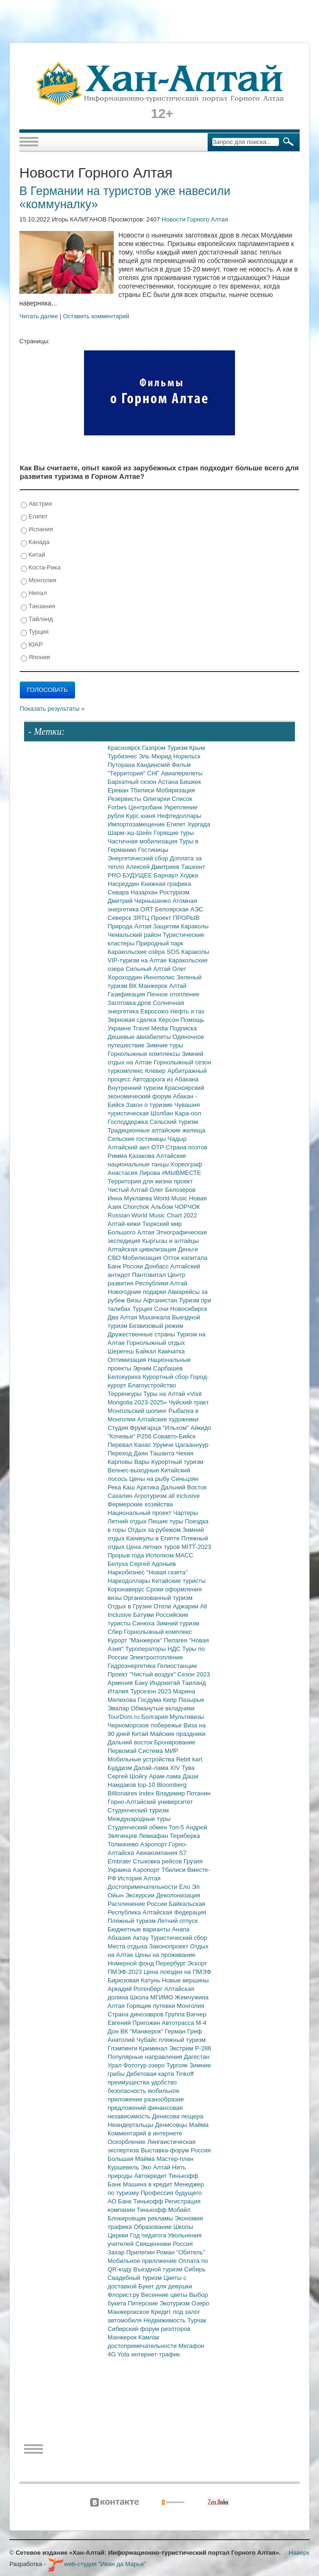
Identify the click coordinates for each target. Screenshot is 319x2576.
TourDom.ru (125, 1716)
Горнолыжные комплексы (145, 1053)
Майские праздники (178, 1733)
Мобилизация (142, 1257)
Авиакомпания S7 (161, 1852)
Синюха (144, 1623)
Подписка (183, 1028)
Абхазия (120, 1937)
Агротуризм (151, 1495)
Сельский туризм (174, 1121)
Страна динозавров (136, 2014)
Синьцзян (185, 1478)
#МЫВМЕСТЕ (181, 1172)
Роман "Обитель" (180, 2252)
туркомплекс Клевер (138, 1070)
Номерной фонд (132, 1963)
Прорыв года (127, 1555)
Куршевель (124, 2167)
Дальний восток (131, 1742)
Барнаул (167, 875)
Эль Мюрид (156, 756)
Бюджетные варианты (140, 1929)
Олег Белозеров (173, 1189)
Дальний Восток (184, 1487)
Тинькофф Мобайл (164, 2209)
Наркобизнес (127, 1572)
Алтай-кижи (125, 1223)
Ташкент (193, 866)
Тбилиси (143, 790)
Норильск (187, 756)
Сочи (162, 1308)
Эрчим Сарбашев (158, 1368)
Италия (119, 1691)
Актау (142, 1937)
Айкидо (201, 1427)
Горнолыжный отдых (155, 1342)
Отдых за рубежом (154, 1529)
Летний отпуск (178, 1920)
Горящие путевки (151, 2005)
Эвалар (119, 1708)
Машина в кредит (148, 2184)
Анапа (180, 1929)
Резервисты (125, 798)
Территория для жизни (141, 1181)
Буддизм (121, 1767)
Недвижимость (165, 2320)
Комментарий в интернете (145, 2133)
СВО (115, 1257)
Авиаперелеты (181, 773)
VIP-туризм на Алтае (138, 960)
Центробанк (146, 807)
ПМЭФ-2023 (125, 1971)
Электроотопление (156, 1657)
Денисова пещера (177, 2116)
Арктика (148, 1487)
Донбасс (157, 1266)
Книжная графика (166, 883)
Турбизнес (123, 756)
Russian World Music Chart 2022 (152, 1215)
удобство (164, 2082)
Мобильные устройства (142, 1759)
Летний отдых (128, 1521)
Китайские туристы (179, 1580)
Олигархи (157, 798)
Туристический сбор (179, 1937)
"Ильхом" (177, 1427)
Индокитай (166, 1682)
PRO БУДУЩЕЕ (131, 875)
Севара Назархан (134, 892)
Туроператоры (146, 1648)
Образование (153, 2226)
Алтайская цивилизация (143, 1249)
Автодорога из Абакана (166, 1079)
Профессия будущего (171, 2192)
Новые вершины (185, 1980)
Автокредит (151, 2175)
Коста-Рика (40, 568)
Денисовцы (172, 2124)
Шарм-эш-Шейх (131, 832)
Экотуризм (176, 2303)
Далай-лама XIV (158, 1767)
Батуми (144, 1614)
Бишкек (190, 781)
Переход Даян (129, 1453)
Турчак (196, 2320)
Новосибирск (189, 1308)
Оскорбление (127, 2141)
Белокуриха (125, 1376)
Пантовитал (150, 1274)
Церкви (119, 2235)
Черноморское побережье (146, 1725)
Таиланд (194, 1682)
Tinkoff (184, 2073)
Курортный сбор (166, 1376)
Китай (33, 555)
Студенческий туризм (138, 1810)
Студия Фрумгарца (135, 1427)
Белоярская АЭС (179, 909)
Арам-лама (166, 1776)
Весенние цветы (165, 2294)
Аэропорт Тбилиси (160, 1869)
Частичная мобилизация (143, 841)
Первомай (123, 1750)
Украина (120, 1869)
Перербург (171, 1963)
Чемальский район (135, 934)
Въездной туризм (158, 2269)
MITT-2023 (196, 1546)
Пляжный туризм (133, 1920)
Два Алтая (123, 1317)
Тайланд (37, 619)
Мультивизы (186, 1716)
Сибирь (194, 2269)
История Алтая (139, 1878)
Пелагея (176, 1640)
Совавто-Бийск (174, 1436)
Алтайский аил (129, 1147)
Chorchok (137, 1206)
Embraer (120, 1861)
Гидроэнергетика (132, 1665)
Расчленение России (138, 1903)
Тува (188, 1767)
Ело (185, 1886)
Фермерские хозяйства (140, 1504)
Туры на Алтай (165, 1393)
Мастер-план (174, 2158)
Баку (142, 1682)
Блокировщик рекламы (141, 2218)
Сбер (116, 1631)
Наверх (299, 2552)
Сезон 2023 (193, 1674)
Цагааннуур (192, 1444)
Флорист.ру (124, 2294)
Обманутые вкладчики (162, 1708)
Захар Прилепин (132, 2252)
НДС (175, 1648)
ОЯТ (148, 909)
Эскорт (197, 1963)
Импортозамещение (137, 824)
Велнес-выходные (134, 1470)
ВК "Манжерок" (142, 2031)
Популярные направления (146, 2056)
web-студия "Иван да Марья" (97, 2563)
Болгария (156, 1716)
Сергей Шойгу (128, 1776)
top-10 (147, 1784)
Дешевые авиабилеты (140, 1036)
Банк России (126, 1266)
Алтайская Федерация (174, 1912)
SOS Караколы (188, 951)
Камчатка (171, 1351)
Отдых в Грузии (130, 1606)
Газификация (127, 994)
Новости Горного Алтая (195, 219)
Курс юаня (141, 815)
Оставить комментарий (96, 316)
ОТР (158, 1147)
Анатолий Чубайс (133, 2039)
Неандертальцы (131, 2124)
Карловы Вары (129, 1461)
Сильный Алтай (149, 968)
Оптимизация (128, 1359)
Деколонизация (178, 1895)
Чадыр (177, 1138)
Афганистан (161, 1300)
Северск (120, 917)
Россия (183, 2243)
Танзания (38, 607)
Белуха (119, 1563)
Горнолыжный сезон (182, 1062)
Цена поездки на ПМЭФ (177, 1971)
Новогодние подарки (138, 1291)
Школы (183, 2226)
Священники (154, 2243)
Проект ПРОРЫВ (175, 917)
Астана (169, 781)
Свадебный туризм (135, 2277)
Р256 (145, 1436)
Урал (115, 2065)
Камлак (148, 2337)
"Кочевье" (122, 1436)
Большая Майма (132, 2158)
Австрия (36, 504)
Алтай (177, 985)
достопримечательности (143, 2345)
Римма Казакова (132, 1155)
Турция (35, 632)
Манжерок (123, 2337)
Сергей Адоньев (153, 1563)
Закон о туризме (150, 1104)
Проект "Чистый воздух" (142, 1674)
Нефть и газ (187, 1011)
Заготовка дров (130, 1002)
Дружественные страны (142, 1334)
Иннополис (159, 977)
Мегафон (191, 2345)
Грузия (193, 1861)
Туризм (178, 747)
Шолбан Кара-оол (176, 1113)
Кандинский (153, 764)
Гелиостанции (177, 1665)
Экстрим (182, 2048)
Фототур (135, 2065)
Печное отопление (173, 994)
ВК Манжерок (149, 985)
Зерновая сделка (133, 1019)
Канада (35, 542)
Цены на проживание (165, 1954)
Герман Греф (183, 2031)
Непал (34, 593)
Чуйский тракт (188, 1402)
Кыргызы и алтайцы (170, 1240)
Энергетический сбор (139, 858)
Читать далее (38, 316)
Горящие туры (174, 832)
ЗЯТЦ (142, 917)
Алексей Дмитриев (153, 866)
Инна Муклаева (131, 1198)
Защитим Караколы (181, 926)
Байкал (146, 1351)
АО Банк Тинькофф (136, 2201)
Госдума (150, 1699)
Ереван (119, 790)
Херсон (169, 1019)
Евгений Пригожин (135, 2022)
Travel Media (151, 1028)
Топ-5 (176, 1827)
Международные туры (139, 1818)
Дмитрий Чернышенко (140, 900)
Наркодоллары (130, 1580)
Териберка (185, 1835)
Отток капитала (185, 1257)
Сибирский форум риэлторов (149, 2328)
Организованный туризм (158, 1597)
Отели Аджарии (176, 1606)
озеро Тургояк (168, 2065)
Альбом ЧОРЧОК (175, 1206)
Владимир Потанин (183, 1793)
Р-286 (203, 2048)
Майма (199, 2124)
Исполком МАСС (169, 1555)
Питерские (144, 2303)
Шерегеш (121, 1351)
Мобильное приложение (143, 2260)
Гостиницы (153, 849)
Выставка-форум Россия (176, 2150)
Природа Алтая (130, 926)
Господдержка (129, 1121)
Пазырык (191, 1699)
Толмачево (124, 1844)
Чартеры (185, 1512)
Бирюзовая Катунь (135, 1980)
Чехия (184, 1453)
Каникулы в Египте (154, 1538)
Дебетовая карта (151, 2073)
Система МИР (158, 1750)
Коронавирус (127, 1589)
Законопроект (169, 1946)
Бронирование (175, 1742)
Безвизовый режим (156, 1325)
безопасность (128, 2090)
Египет (34, 517)
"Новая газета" (167, 1572)
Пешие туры (166, 1521)
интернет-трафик (155, 2354)
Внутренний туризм (136, 1087)
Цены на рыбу (150, 1478)
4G (113, 2354)
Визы (134, 1300)
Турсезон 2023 (151, 1691)
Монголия (38, 581)
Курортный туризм (177, 1461)
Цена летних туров (154, 1546)
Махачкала (155, 1317)
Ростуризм (175, 892)
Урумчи (164, 1444)
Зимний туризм (177, 1623)
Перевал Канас (130, 1444)
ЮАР (32, 645)
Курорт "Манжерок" (136, 1640)
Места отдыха (128, 1946)
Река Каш (122, 1487)
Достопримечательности (143, 1886)
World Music (171, 1198)
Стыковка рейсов (158, 1861)
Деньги (188, 1249)
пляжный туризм (182, 2039)
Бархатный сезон (133, 781)
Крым (197, 747)
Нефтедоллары (179, 815)
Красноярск (125, 747)
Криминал (154, 2048)
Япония (35, 658)
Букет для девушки (165, 2286)
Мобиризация (175, 790)
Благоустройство (152, 1385)
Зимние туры (164, 1045)
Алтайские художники (168, 1419)
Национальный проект (140, 1512)
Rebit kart (189, 1759)
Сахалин (121, 1495)
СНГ (154, 773)
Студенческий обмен (138, 1827)
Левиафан (154, 1835)
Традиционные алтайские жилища (156, 1130)
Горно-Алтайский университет (150, 1801)
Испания (37, 530)
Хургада (198, 824)
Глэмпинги (123, 2048)
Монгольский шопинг (138, 1410)
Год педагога (149, 2235)
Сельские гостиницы (138, 1138)
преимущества (129, 2082)
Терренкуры (125, 1393)
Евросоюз (155, 1011)
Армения (121, 1682)
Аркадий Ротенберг (136, 1988)
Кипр (170, 1699)
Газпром (154, 747)
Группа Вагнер (185, 2014)
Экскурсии (141, 1895)
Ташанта (163, 1453)
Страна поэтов (186, 1147)
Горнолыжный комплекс (158, 1631)
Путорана (122, 764)
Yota (124, 2354)
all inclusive (184, 1495)
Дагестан (196, 2056)
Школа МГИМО (152, 1997)
